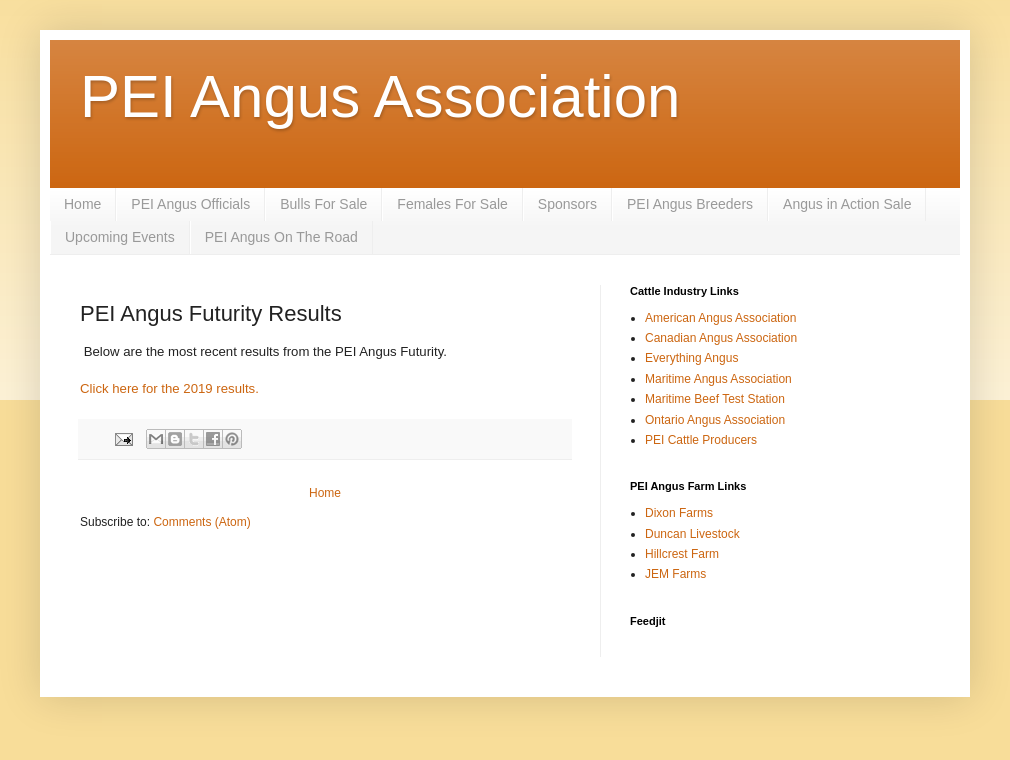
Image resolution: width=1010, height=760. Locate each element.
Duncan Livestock (692, 534)
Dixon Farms (679, 513)
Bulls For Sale (323, 204)
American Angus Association (720, 318)
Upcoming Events (120, 237)
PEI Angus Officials (190, 204)
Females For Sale (452, 204)
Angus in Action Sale (847, 204)
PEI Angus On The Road (281, 237)
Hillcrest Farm (682, 554)
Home (82, 204)
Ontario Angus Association (715, 420)
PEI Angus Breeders (690, 204)
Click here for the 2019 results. (169, 388)
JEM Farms (675, 574)
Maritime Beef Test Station (715, 399)
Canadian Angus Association (721, 338)
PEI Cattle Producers (701, 440)
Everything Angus (691, 358)
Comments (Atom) (201, 522)
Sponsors (567, 204)
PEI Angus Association (380, 96)
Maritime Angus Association (718, 379)
